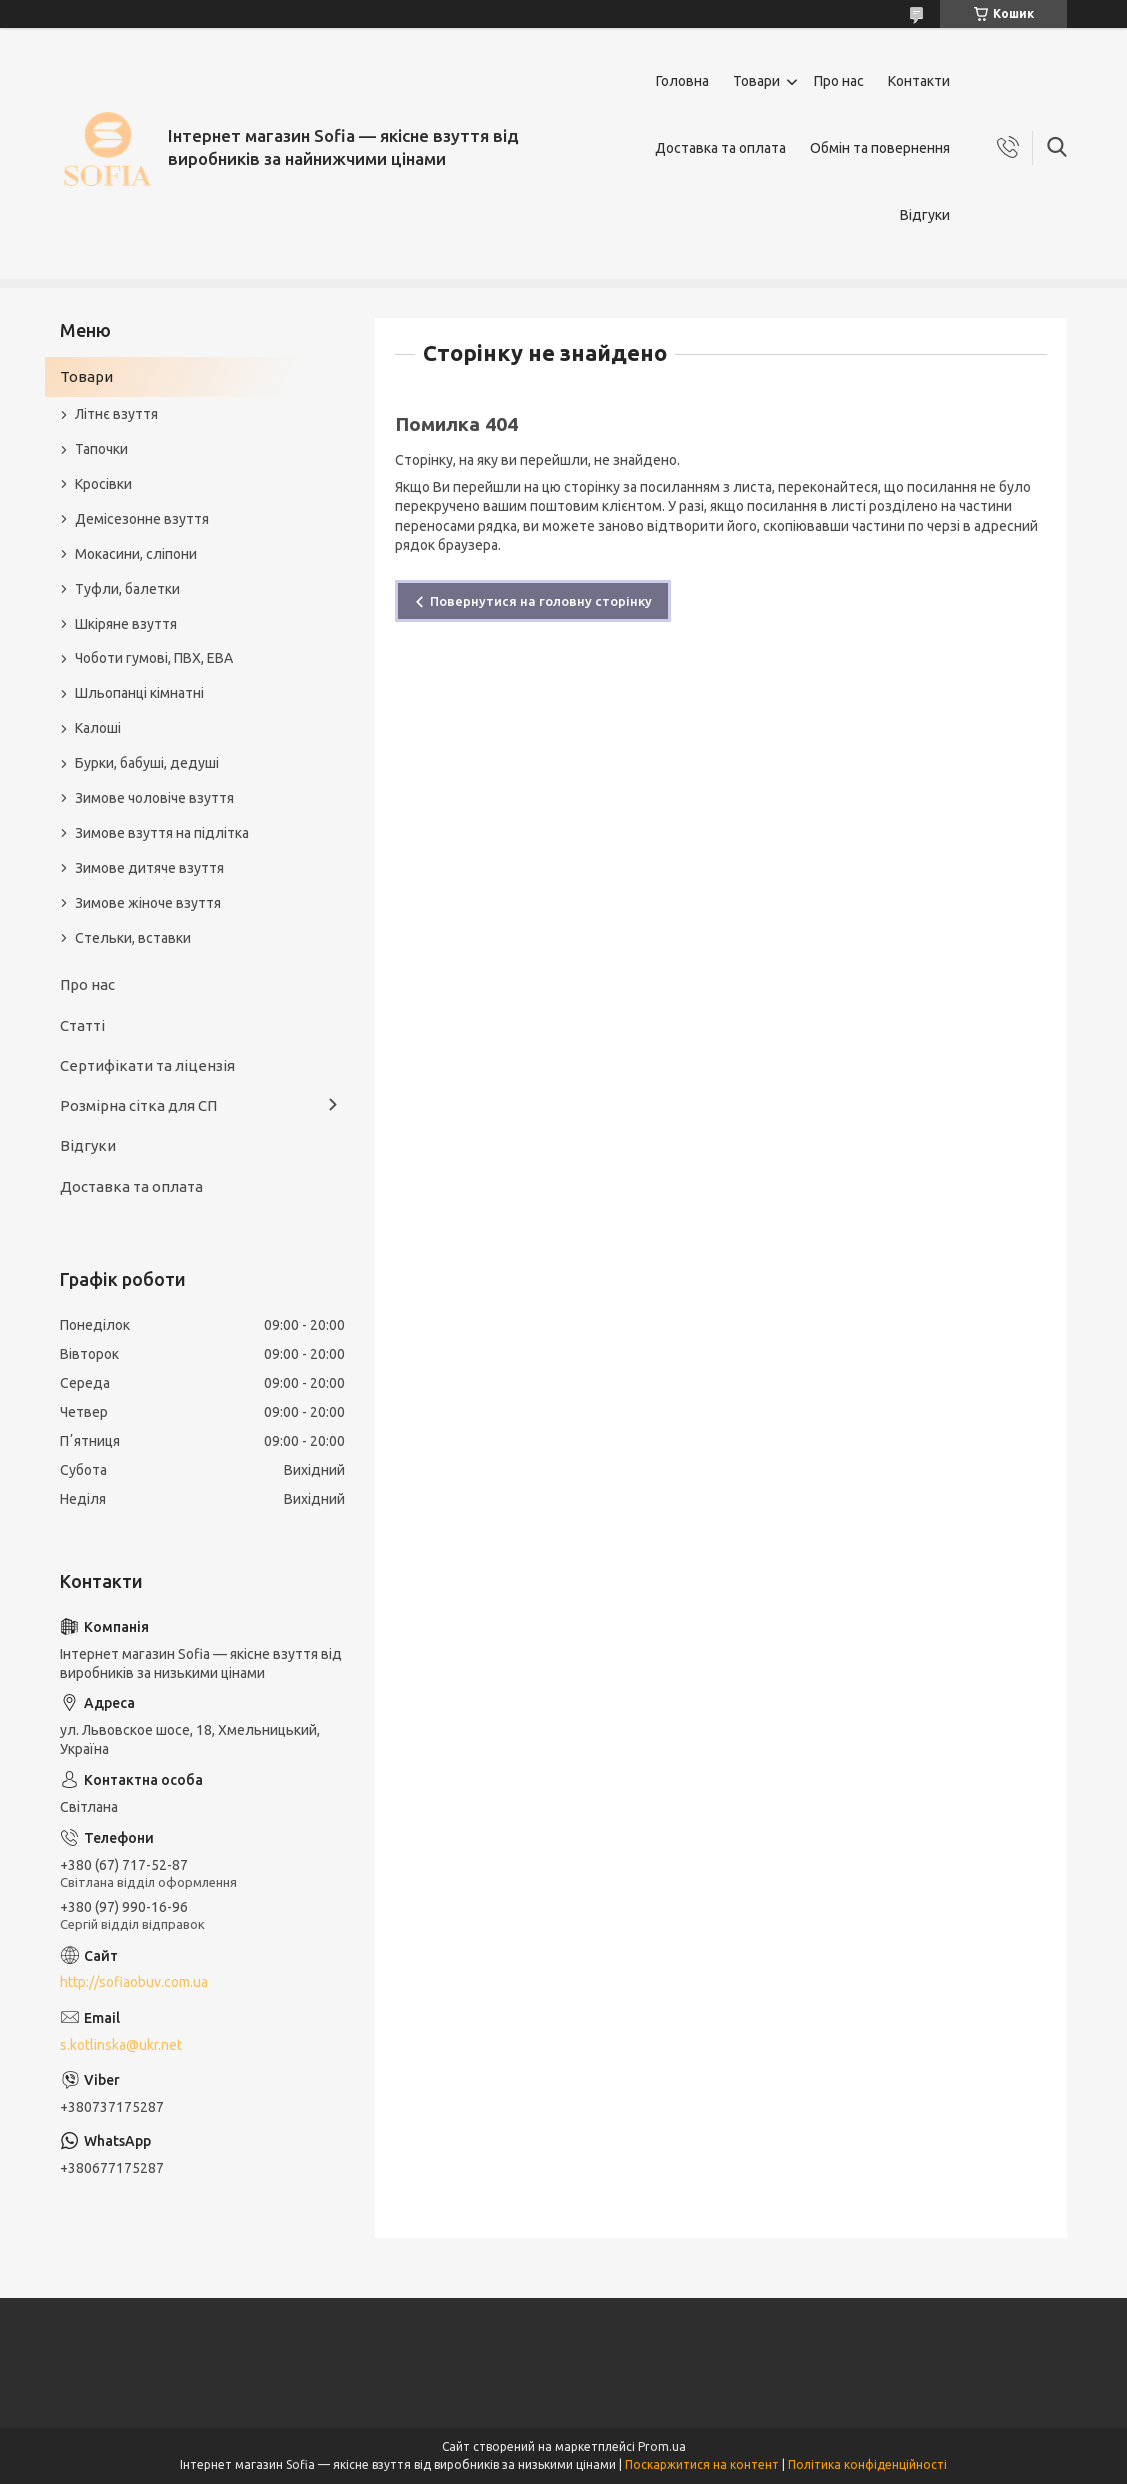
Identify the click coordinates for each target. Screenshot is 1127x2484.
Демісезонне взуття (142, 519)
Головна (682, 81)
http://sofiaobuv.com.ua (134, 1982)
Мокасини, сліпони (136, 554)
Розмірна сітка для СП (138, 1105)
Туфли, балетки (127, 589)
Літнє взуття (116, 414)
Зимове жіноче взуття (148, 903)
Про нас (839, 81)
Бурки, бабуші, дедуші (147, 763)
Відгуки (925, 215)
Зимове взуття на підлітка (162, 833)
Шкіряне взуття (126, 624)
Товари (756, 81)
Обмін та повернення (880, 148)
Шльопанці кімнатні (139, 693)
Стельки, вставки (133, 938)
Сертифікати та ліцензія (147, 1065)
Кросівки (103, 484)
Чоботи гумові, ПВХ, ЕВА (154, 658)
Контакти (919, 81)
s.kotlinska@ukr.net (121, 2045)
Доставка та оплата (720, 148)
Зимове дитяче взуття (149, 868)
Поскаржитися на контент (702, 2464)
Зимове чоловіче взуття (154, 798)
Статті (82, 1025)
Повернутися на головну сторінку (541, 601)
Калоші (98, 728)
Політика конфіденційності (867, 2464)
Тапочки (101, 449)
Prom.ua (662, 2446)
